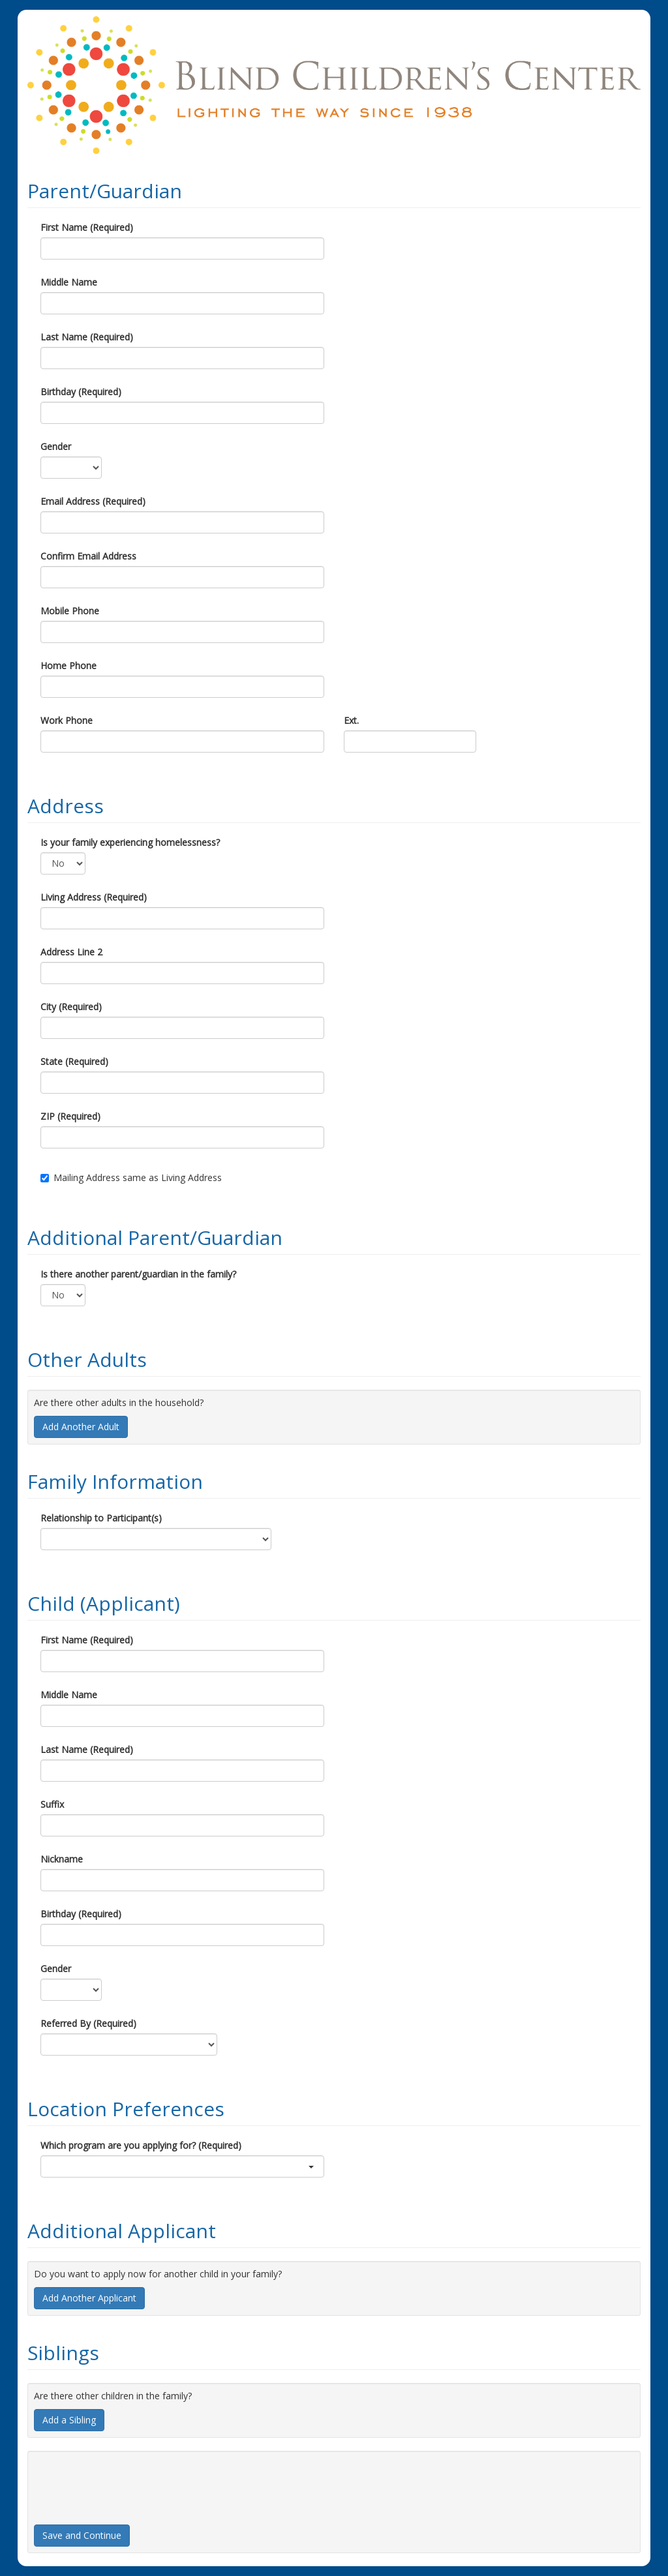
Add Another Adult (80, 1426)
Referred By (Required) (88, 2023)
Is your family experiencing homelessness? (130, 842)
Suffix (52, 1804)
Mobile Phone (69, 611)
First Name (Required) (86, 227)
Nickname (61, 1859)
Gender (55, 446)
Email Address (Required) (92, 501)
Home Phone (68, 665)
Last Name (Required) (86, 337)
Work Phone (66, 720)
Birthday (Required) (80, 391)
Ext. (351, 720)
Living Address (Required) (93, 897)
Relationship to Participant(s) (101, 1518)
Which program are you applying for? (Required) (140, 2145)
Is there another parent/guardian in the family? (138, 1274)
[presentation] (133, 2482)
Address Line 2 (71, 952)
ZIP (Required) (70, 1116)
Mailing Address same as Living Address (131, 1177)
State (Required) (74, 1061)
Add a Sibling (69, 2420)
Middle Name (68, 282)
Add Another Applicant (89, 2298)
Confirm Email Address (88, 556)
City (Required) (71, 1006)
